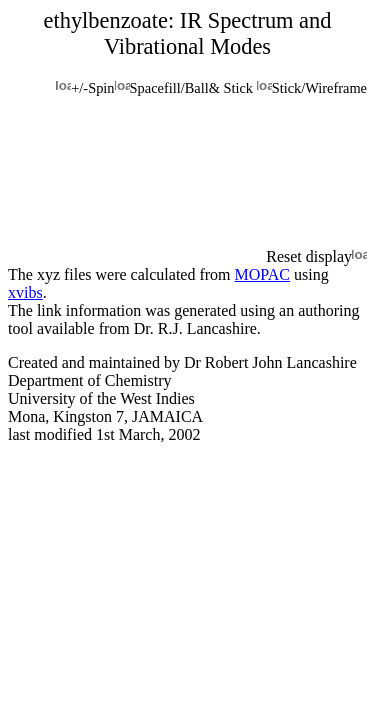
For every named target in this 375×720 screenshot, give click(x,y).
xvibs (25, 292)
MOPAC (262, 274)
